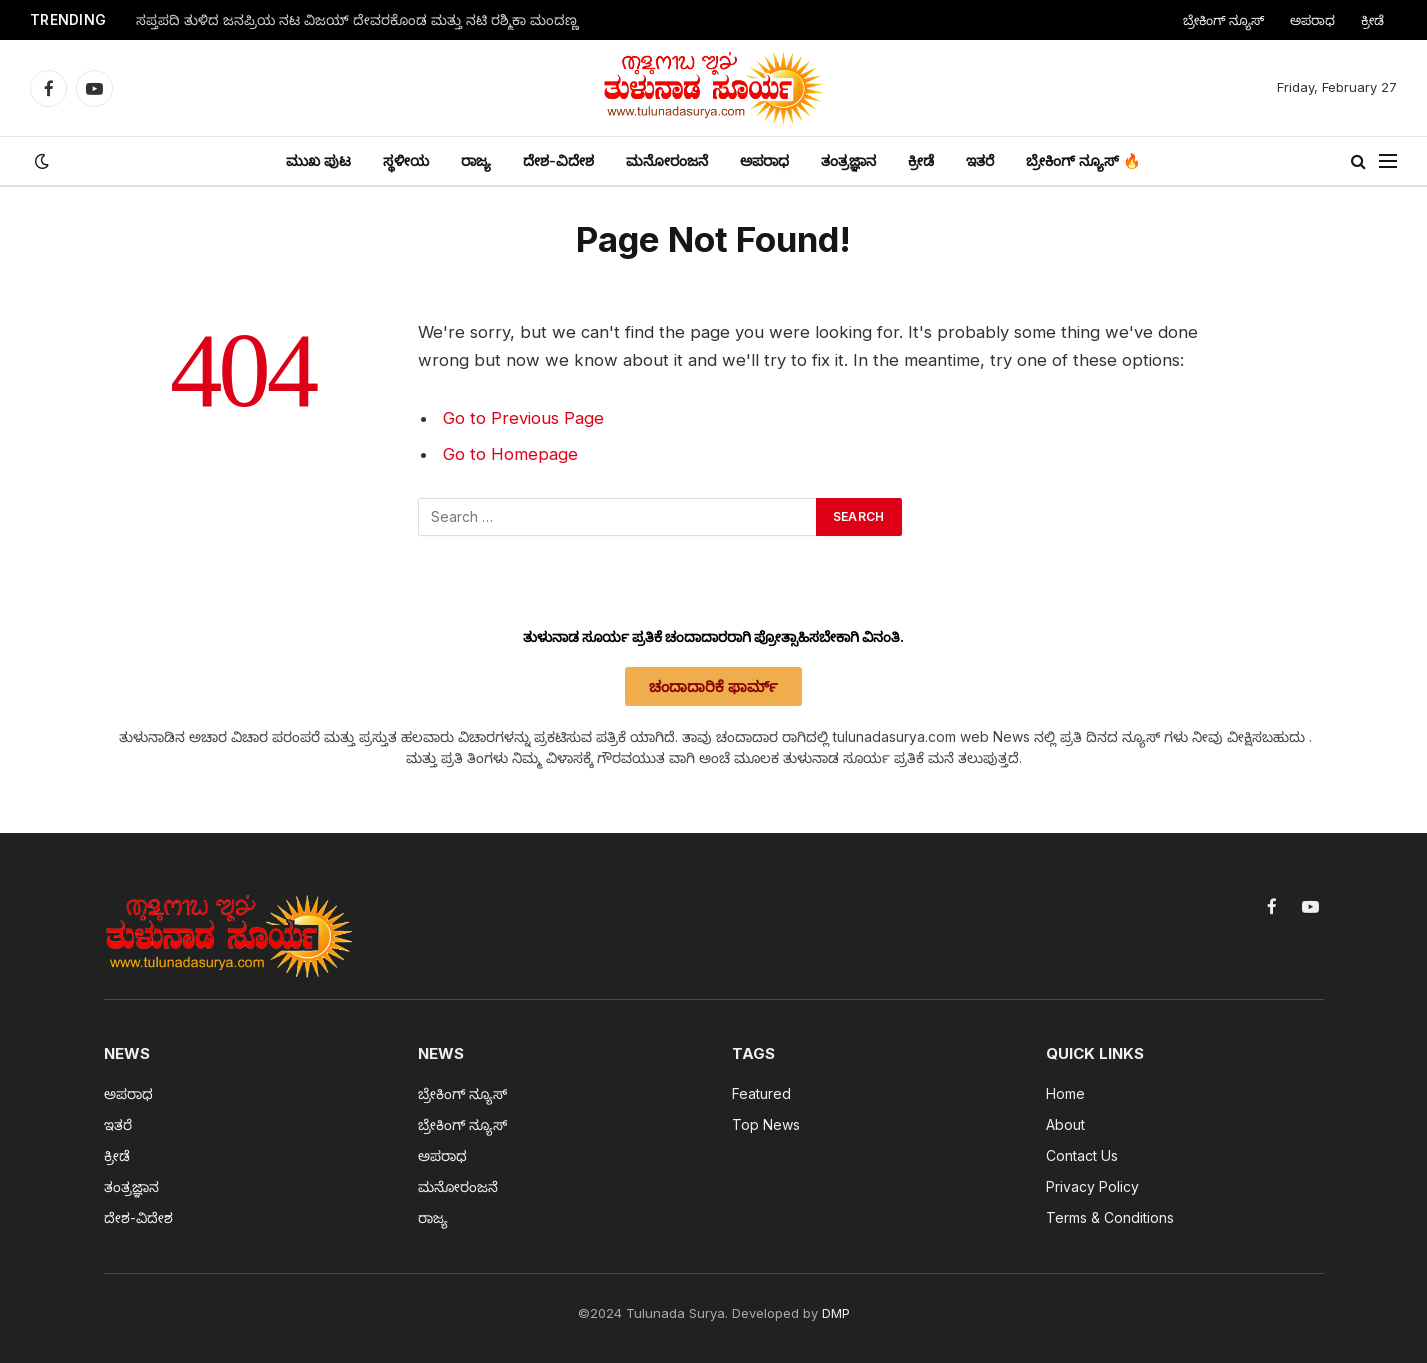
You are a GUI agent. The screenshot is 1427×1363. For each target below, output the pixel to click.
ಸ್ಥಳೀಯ (406, 160)
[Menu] (1388, 161)
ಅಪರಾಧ (1312, 20)
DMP (836, 1313)
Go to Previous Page (523, 418)
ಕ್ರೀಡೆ (1372, 20)
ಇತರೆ (980, 160)
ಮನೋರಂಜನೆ (667, 160)
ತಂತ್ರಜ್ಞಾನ (848, 160)
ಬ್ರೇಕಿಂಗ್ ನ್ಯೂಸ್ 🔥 (1083, 160)
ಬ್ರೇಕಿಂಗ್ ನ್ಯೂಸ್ (1223, 20)
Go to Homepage (510, 454)
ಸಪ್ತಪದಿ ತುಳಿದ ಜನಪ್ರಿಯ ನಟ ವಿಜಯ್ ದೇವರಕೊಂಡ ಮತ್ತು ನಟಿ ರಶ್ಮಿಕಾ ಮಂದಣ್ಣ (357, 20)
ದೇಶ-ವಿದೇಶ (558, 160)
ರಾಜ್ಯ (476, 160)
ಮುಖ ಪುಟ (318, 160)
